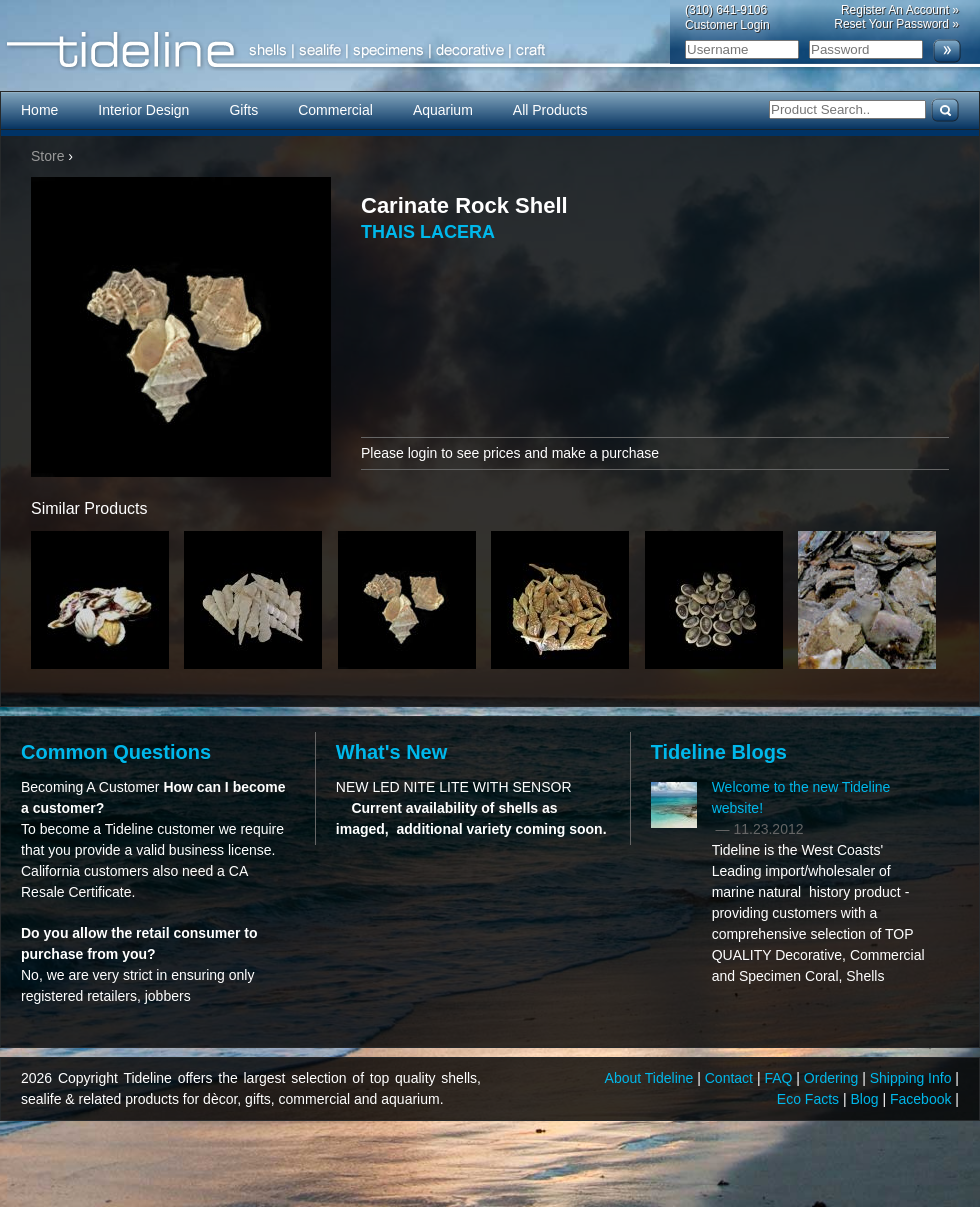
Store (47, 156)
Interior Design (143, 110)
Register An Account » (900, 10)
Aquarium (443, 110)
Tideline (490, 50)
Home (39, 110)
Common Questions (116, 752)
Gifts (243, 110)
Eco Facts (810, 1099)
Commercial (335, 110)
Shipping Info (913, 1078)
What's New (391, 752)
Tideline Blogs (719, 752)
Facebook (922, 1099)
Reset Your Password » (896, 24)
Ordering (833, 1078)
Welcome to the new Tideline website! (801, 797)
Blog (867, 1099)
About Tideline (651, 1078)
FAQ (780, 1078)
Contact (731, 1078)
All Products (550, 110)
